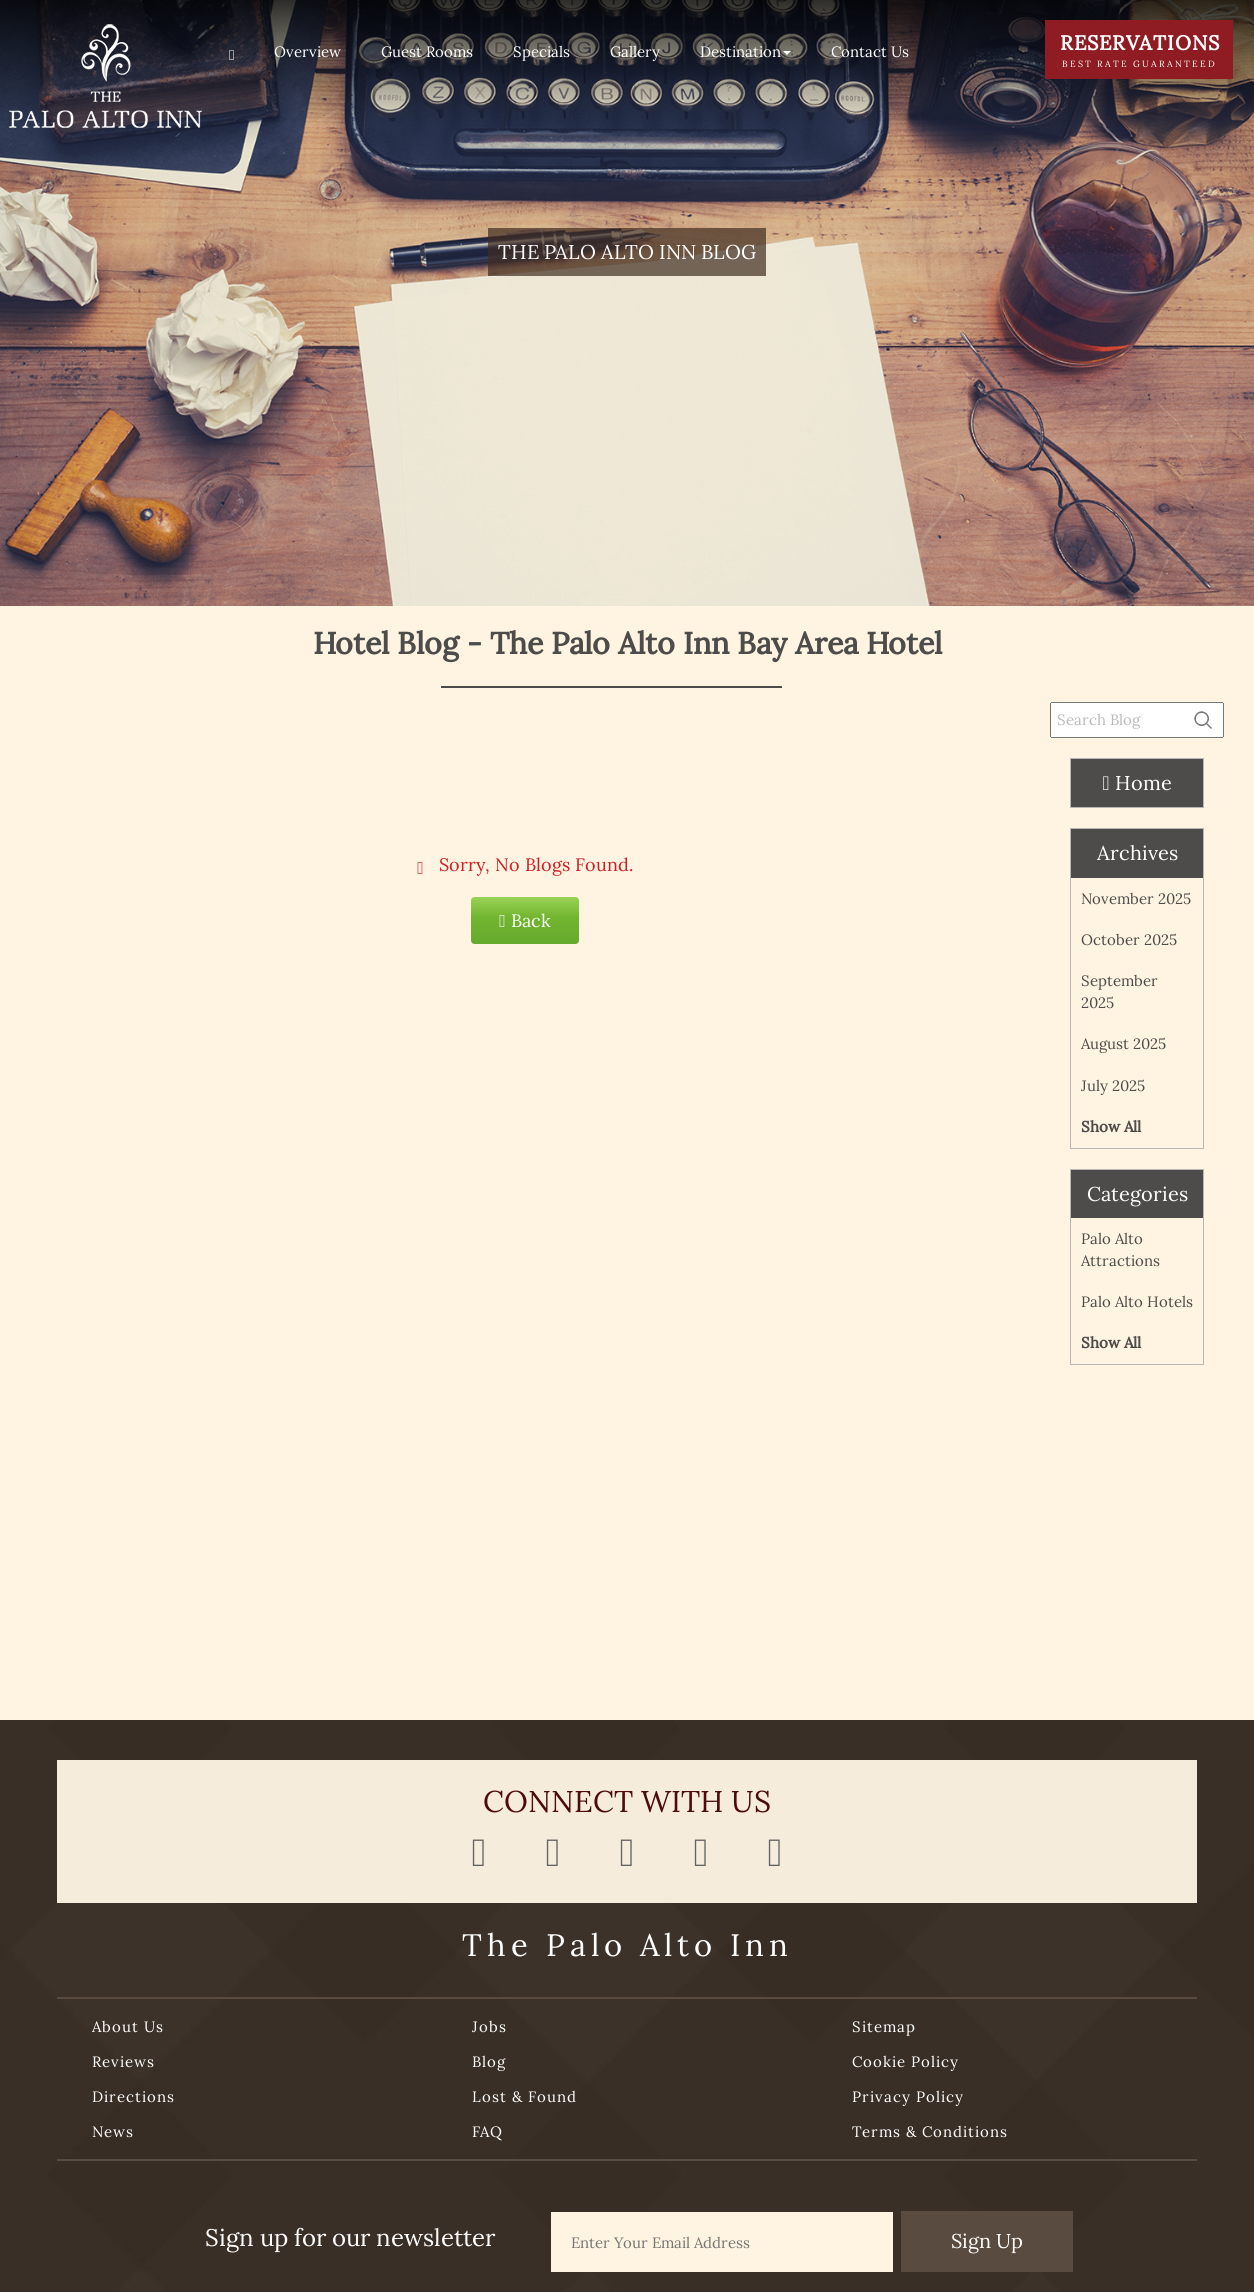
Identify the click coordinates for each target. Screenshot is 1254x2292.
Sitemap (884, 2026)
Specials (541, 51)
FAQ (487, 2131)
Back (525, 920)
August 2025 (1123, 1043)
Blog (489, 2061)
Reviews (123, 2061)
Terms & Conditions (930, 2131)
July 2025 (1113, 1085)
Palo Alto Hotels (1137, 1301)
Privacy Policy (908, 2096)
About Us (128, 2026)
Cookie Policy (905, 2061)
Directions (133, 2096)
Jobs (489, 2026)
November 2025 (1136, 898)
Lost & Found (524, 2096)
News (113, 2131)
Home (1136, 782)
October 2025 (1129, 939)
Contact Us (870, 51)
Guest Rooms (427, 51)
